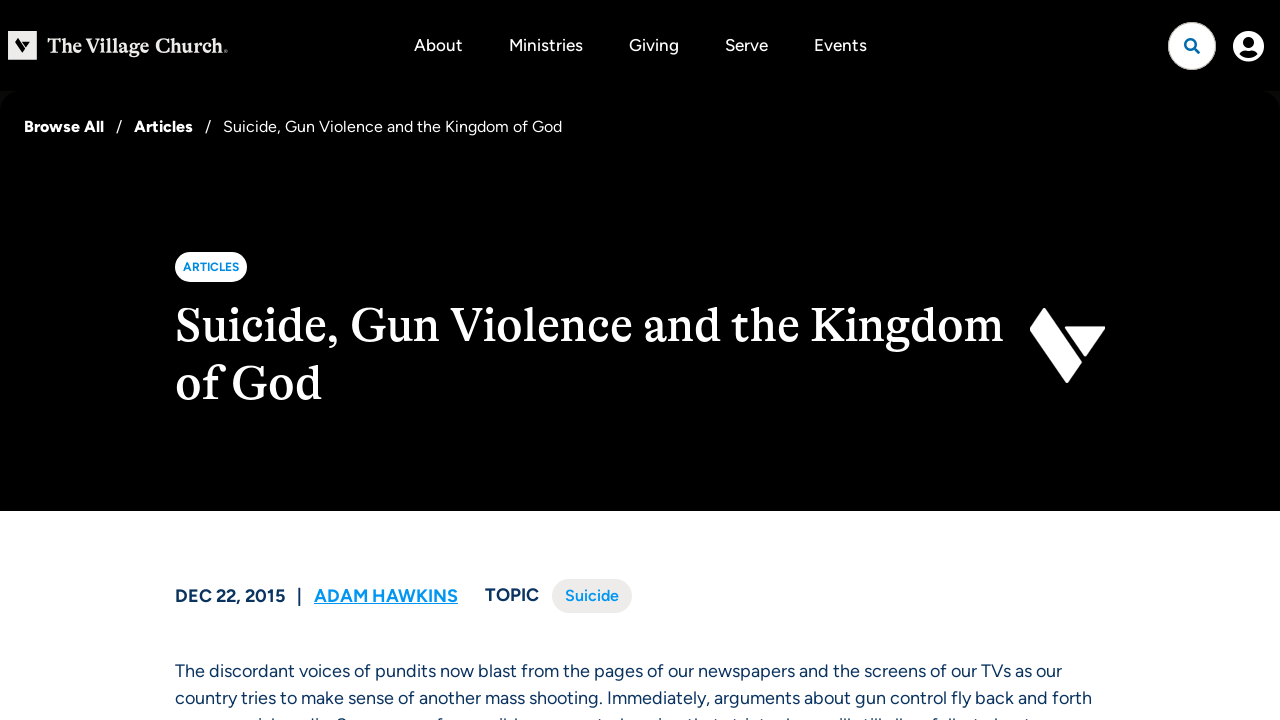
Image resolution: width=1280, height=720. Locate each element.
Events (840, 45)
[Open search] (1192, 46)
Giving (654, 45)
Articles (163, 126)
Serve (746, 45)
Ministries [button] (546, 45)
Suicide (592, 595)
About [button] (438, 45)
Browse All (64, 126)
